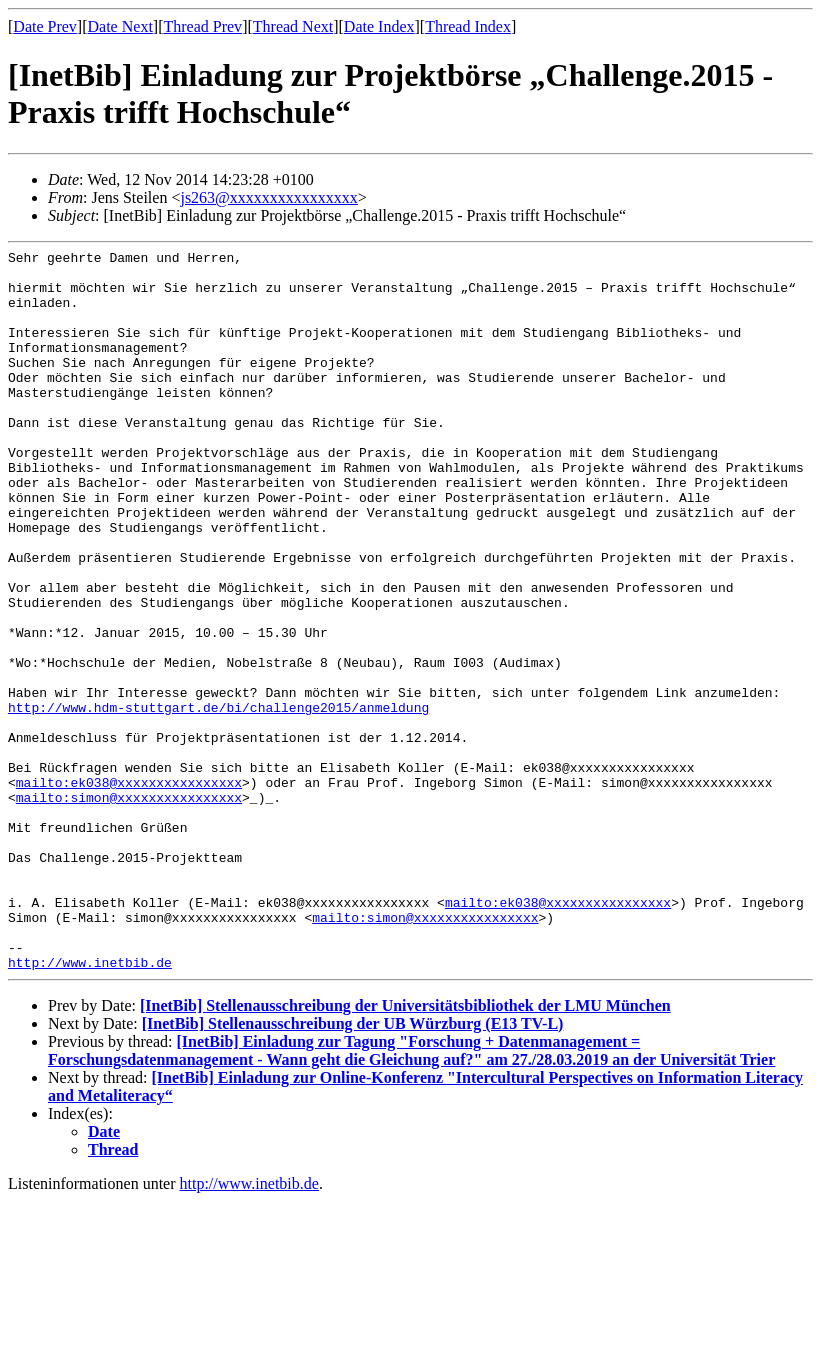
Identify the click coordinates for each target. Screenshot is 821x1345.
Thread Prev (202, 26)
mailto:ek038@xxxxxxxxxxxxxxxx (129, 890)
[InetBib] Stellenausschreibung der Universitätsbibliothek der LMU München (405, 1149)
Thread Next (293, 26)
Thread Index (468, 26)
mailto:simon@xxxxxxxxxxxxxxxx (129, 908)
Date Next (120, 26)
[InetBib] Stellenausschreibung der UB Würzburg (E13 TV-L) (353, 1167)
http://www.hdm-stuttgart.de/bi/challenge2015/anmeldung (218, 800)
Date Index (379, 26)
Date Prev (45, 26)
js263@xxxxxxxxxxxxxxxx (268, 197)
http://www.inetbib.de (90, 1106)
